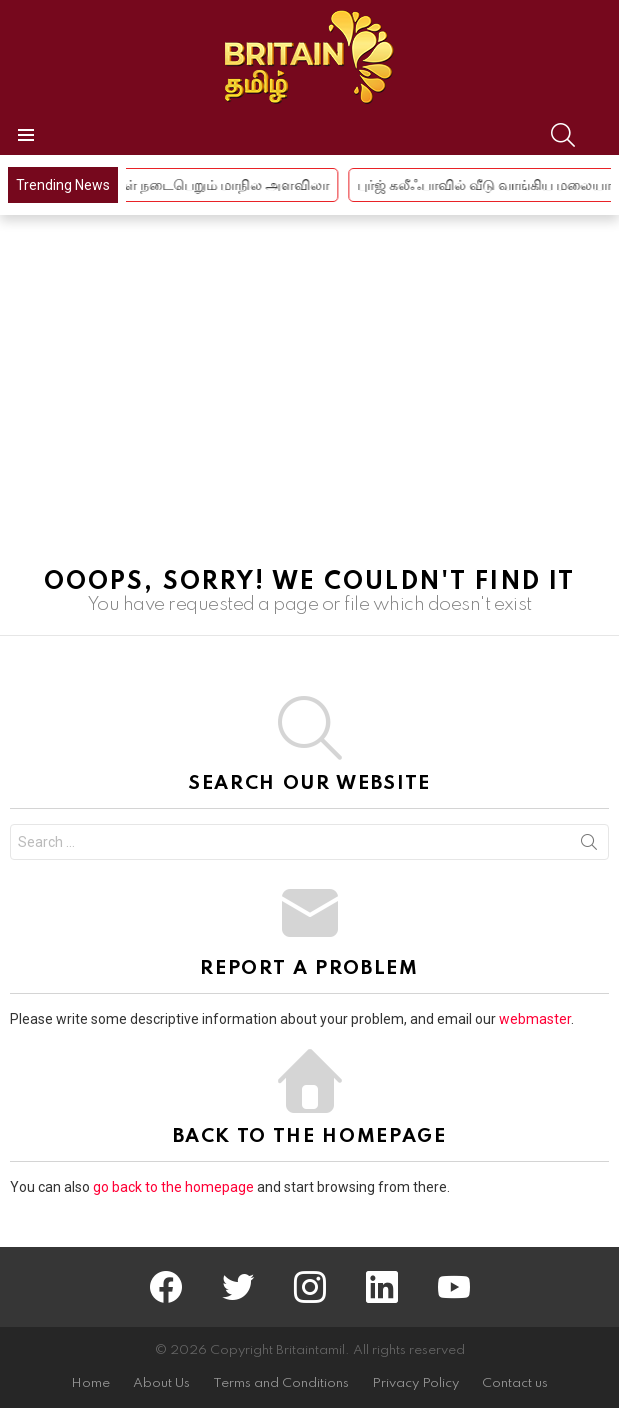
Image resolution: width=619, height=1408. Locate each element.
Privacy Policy (415, 1383)
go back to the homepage (173, 1187)
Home (90, 1383)
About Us (161, 1383)
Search (589, 846)
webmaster (535, 1019)
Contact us (515, 1383)
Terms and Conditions (281, 1383)
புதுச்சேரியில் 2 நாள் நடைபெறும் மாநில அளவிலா (190, 185)
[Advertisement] (309, 401)
